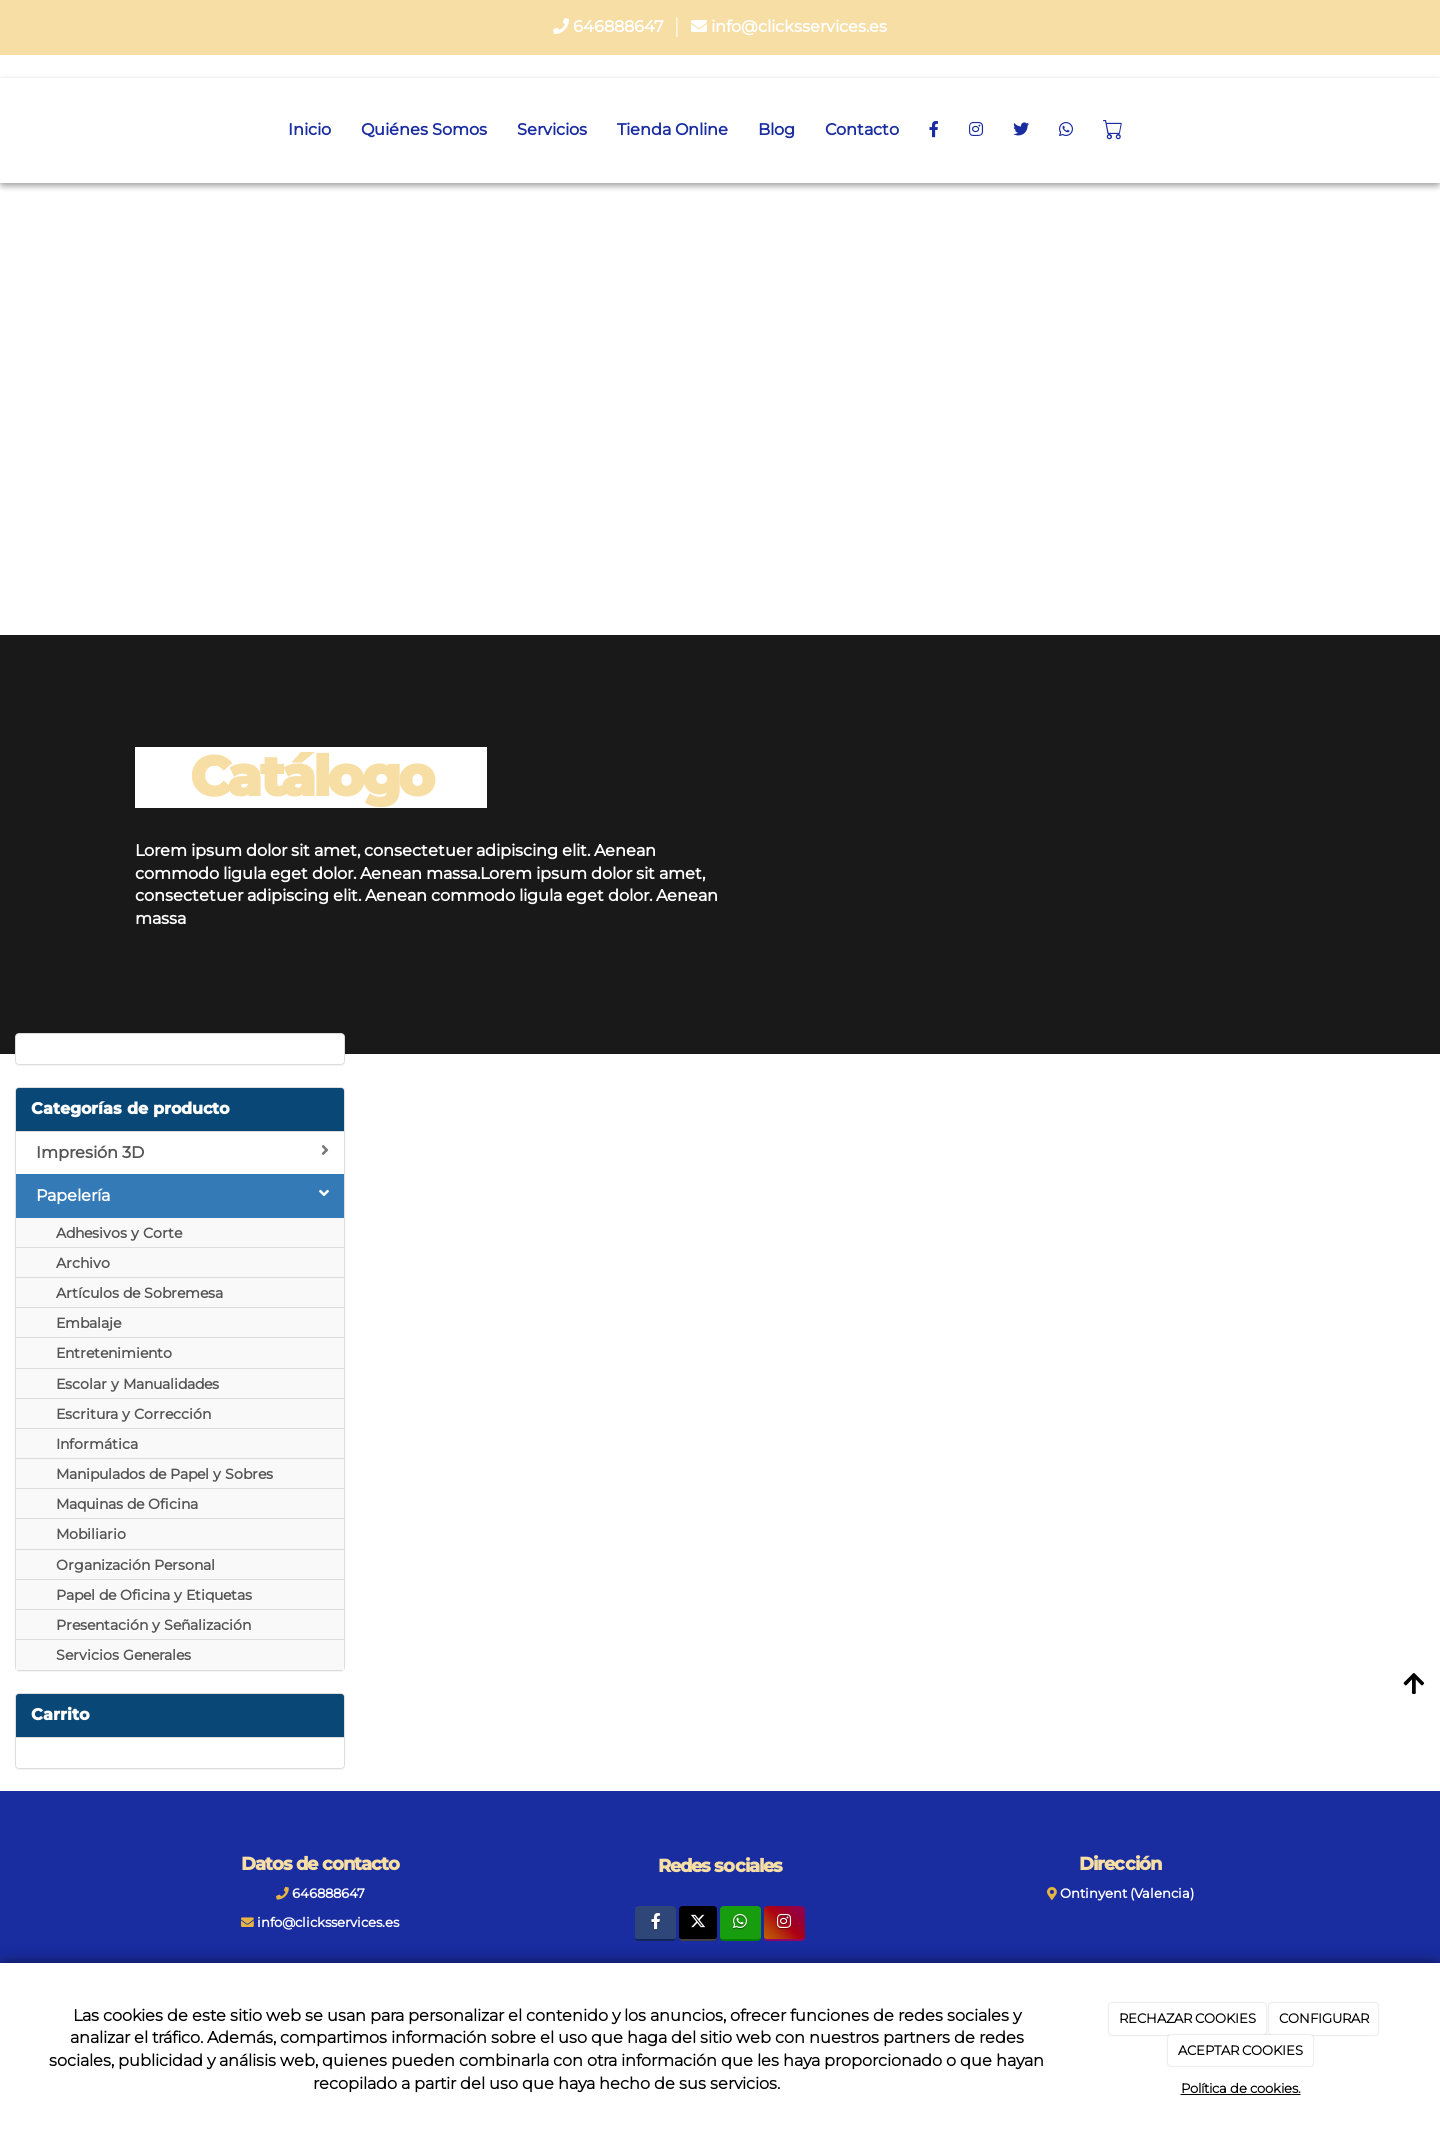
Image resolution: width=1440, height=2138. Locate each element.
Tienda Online (672, 129)
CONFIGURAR (1324, 2018)
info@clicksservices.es (799, 26)
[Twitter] (697, 1923)
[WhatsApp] (1066, 130)
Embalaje (88, 1323)
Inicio (309, 129)
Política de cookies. (1241, 2088)
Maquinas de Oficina (127, 1504)
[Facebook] (934, 130)
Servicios (552, 129)
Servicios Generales (123, 1655)
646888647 (618, 26)
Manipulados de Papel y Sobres (164, 1474)
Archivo (83, 1263)
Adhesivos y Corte (119, 1233)
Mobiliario (91, 1534)
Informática (97, 1444)
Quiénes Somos (424, 129)
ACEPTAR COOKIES (1240, 2050)
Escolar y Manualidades (137, 1384)
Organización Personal (135, 1565)
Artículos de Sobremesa (139, 1293)
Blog (776, 129)
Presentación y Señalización (153, 1625)
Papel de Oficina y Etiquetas (154, 1595)
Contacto (862, 129)
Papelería (182, 1195)
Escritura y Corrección (133, 1414)
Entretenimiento (114, 1353)
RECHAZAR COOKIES (1187, 2018)
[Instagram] (976, 130)
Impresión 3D (182, 1152)
